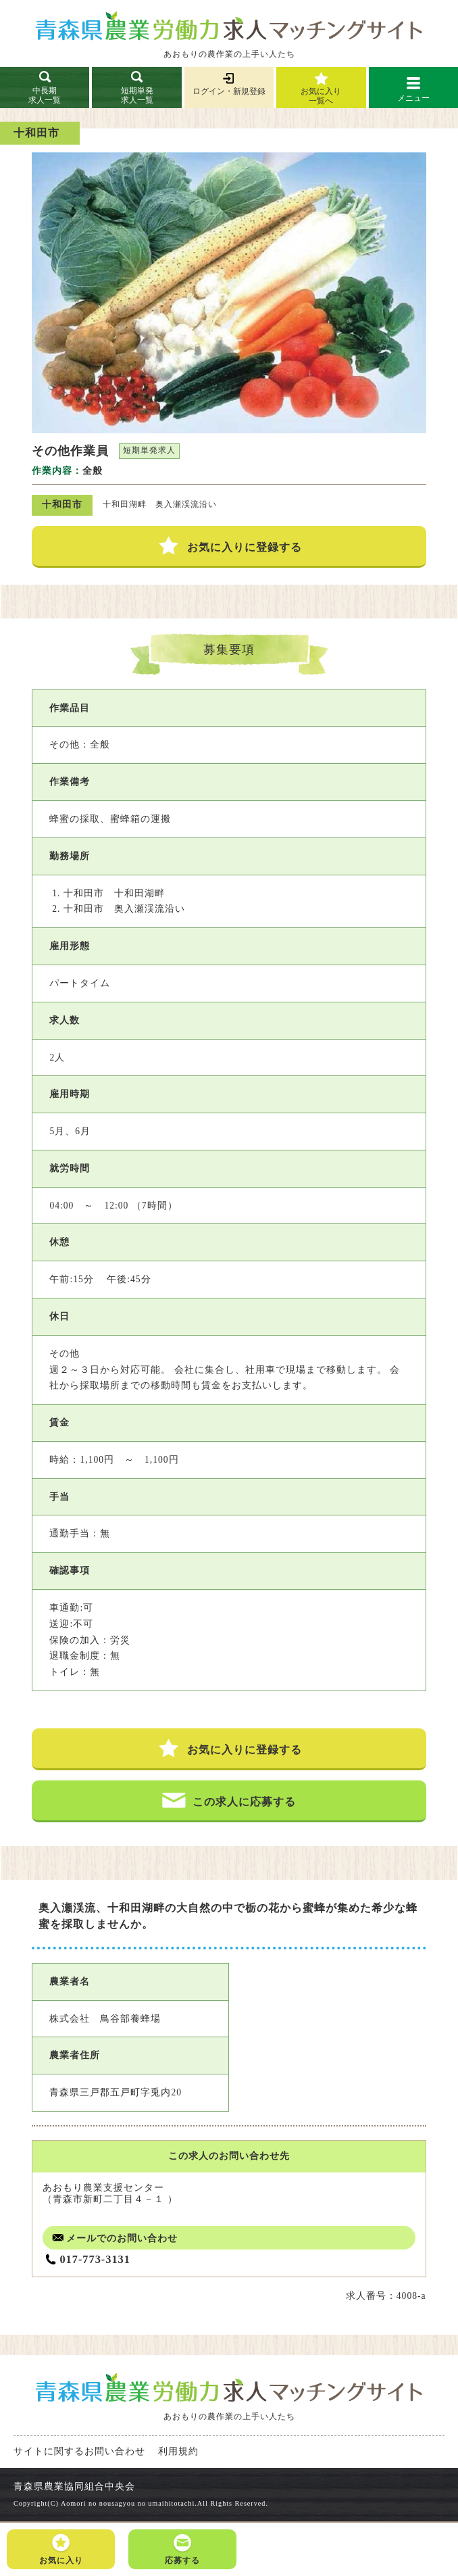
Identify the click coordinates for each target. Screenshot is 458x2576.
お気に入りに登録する (229, 546)
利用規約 (178, 2451)
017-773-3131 (94, 2259)
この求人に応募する (229, 1800)
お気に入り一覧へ (321, 96)
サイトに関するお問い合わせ (79, 2451)
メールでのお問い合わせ (113, 2237)
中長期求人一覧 (44, 86)
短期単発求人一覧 (137, 86)
